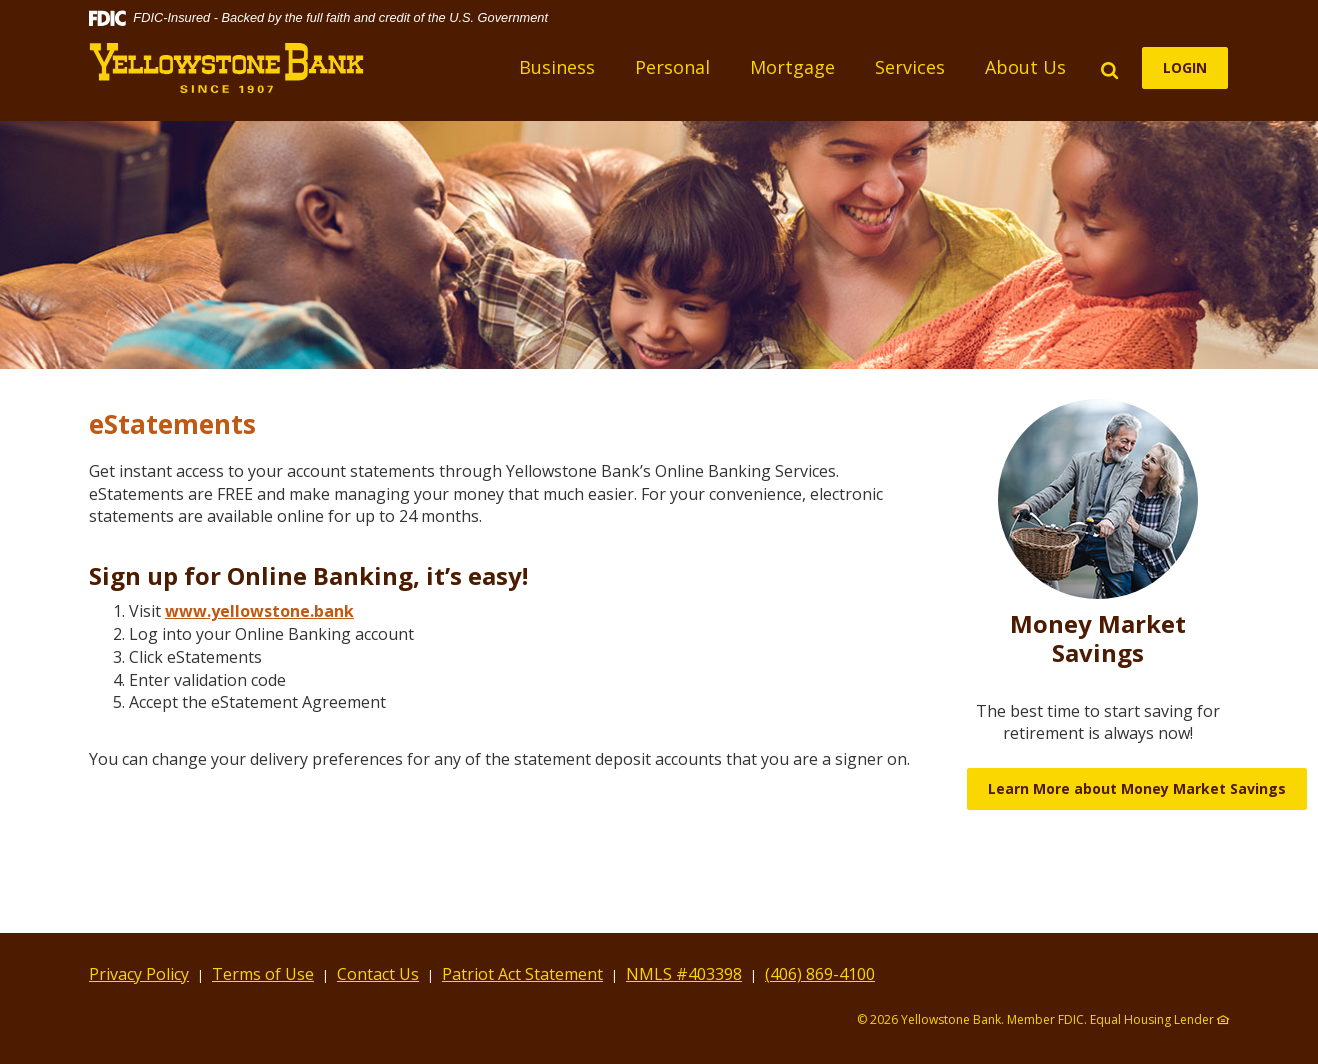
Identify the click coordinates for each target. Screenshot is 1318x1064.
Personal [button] (673, 67)
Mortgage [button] (793, 67)
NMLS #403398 (684, 974)
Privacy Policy (139, 974)
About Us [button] (1026, 67)
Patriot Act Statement (522, 974)
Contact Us (378, 974)
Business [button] (558, 67)
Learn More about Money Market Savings (1137, 788)
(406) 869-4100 (820, 974)
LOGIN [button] (1186, 67)
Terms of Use (263, 974)
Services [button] (911, 67)
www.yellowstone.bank (259, 611)
